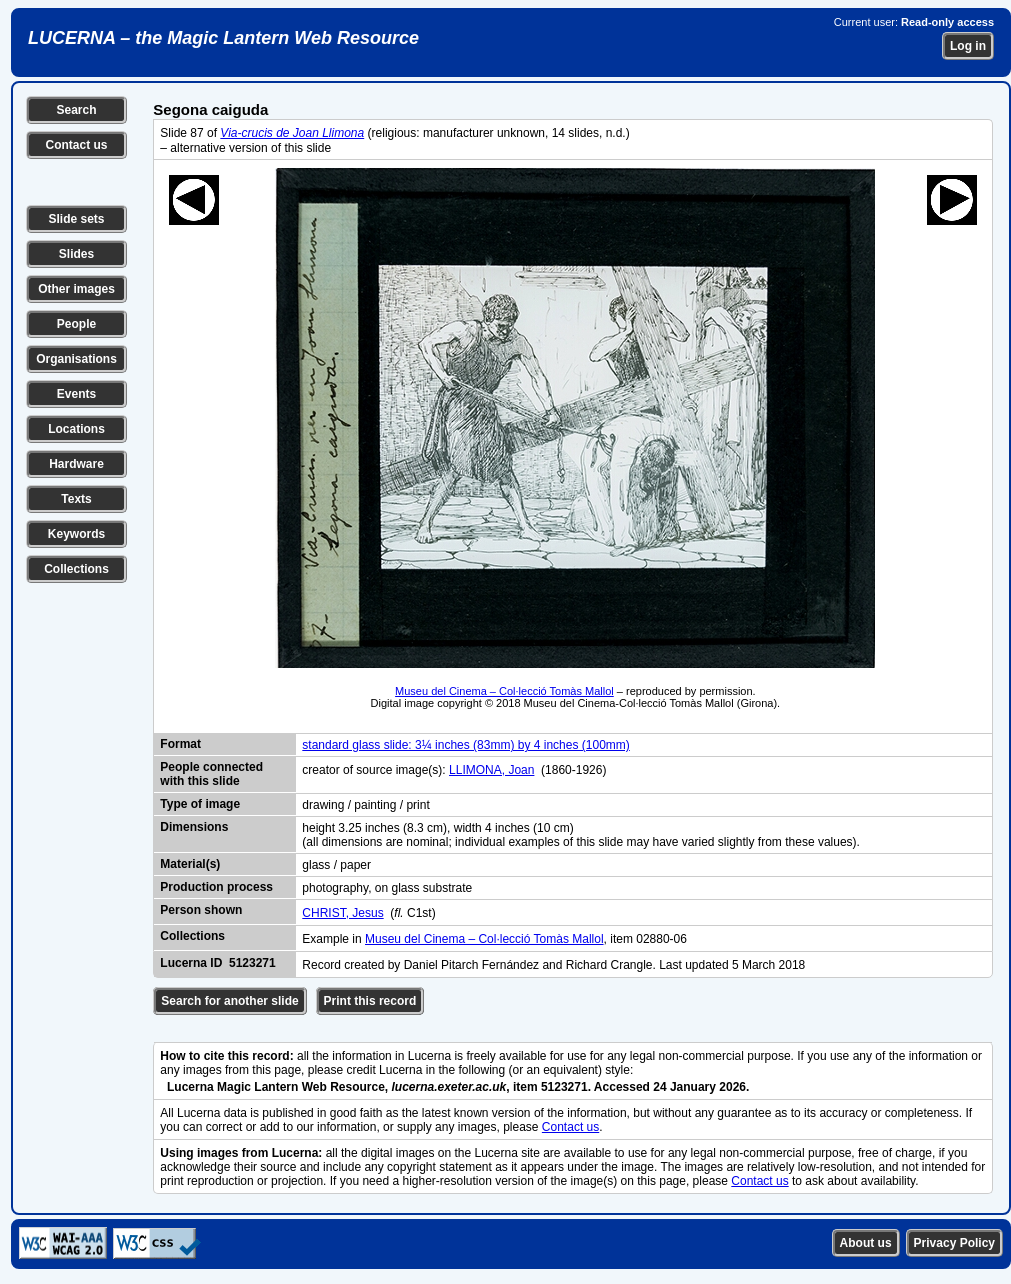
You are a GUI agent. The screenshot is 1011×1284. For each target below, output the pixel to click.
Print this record (370, 1001)
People (76, 324)
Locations (76, 429)
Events (76, 394)
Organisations (76, 359)
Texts (76, 499)
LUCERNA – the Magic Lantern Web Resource (223, 38)
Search (76, 110)
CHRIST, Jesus (342, 913)
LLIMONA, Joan (491, 770)
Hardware (76, 464)
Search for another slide (229, 1001)
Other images (76, 289)
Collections (76, 569)
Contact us (76, 145)
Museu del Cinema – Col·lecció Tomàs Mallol (504, 691)
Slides (76, 254)
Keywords (76, 534)
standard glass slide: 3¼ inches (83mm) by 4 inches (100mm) (465, 745)
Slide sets (76, 219)
